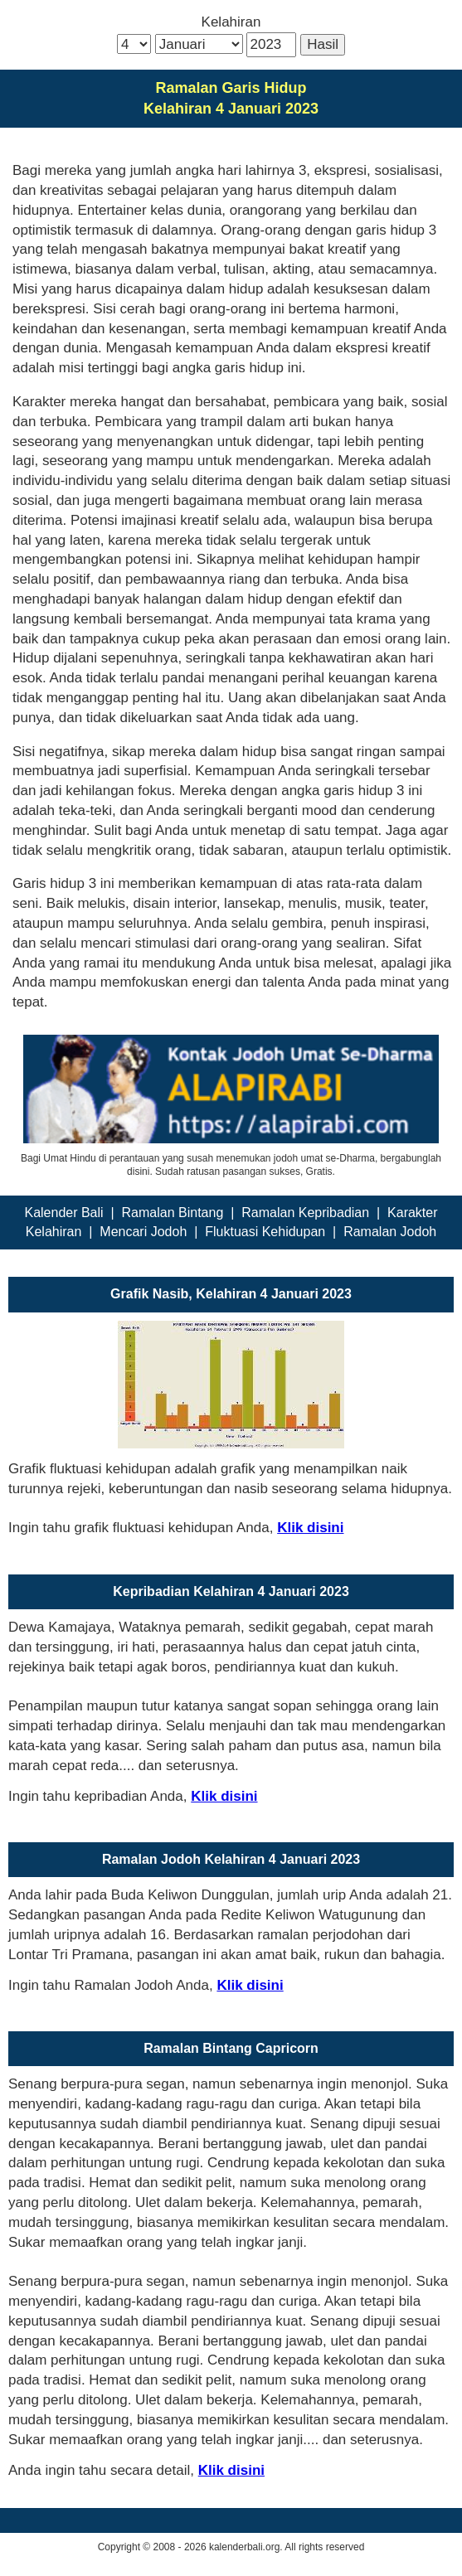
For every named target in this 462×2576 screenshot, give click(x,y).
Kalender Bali (63, 1213)
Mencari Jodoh (143, 1232)
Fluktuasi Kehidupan (265, 1232)
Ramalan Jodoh (389, 1232)
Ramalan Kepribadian (305, 1213)
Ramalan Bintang (173, 1213)
